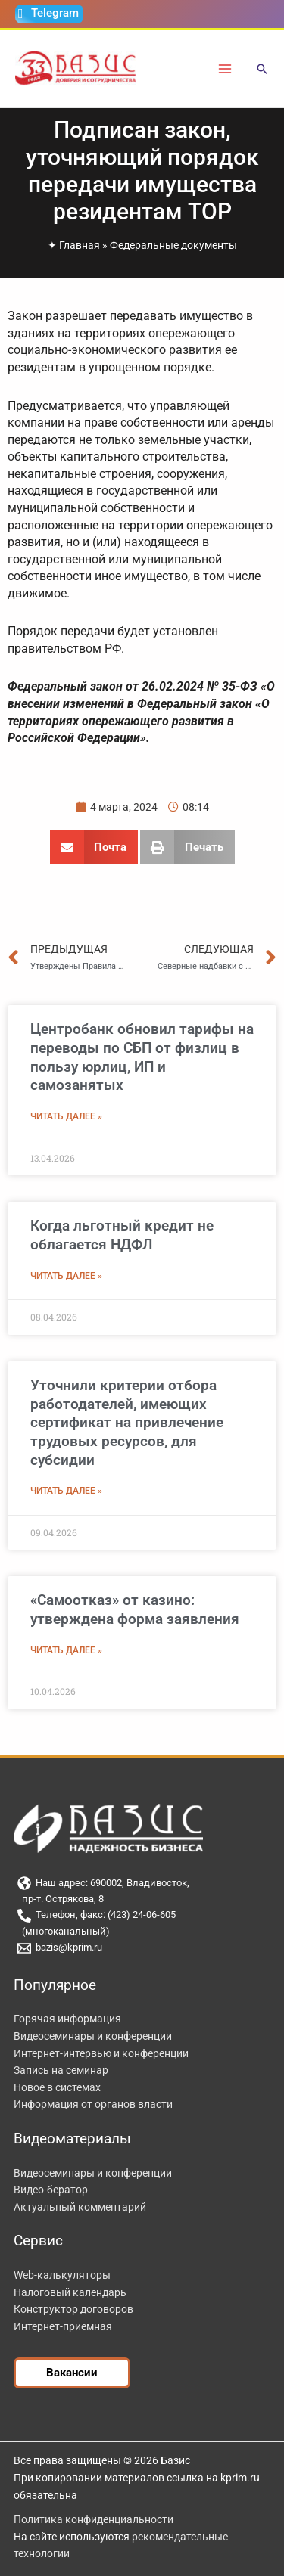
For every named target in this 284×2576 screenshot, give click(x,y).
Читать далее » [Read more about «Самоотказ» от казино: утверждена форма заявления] (66, 1650)
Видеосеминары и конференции (93, 2036)
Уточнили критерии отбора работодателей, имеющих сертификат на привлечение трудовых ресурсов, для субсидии (126, 1422)
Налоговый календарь (70, 2292)
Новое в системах (57, 2087)
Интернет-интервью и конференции (101, 2053)
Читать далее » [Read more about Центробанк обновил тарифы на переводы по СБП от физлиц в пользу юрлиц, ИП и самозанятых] (66, 1116)
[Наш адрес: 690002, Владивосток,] (142, 1883)
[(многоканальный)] (142, 1932)
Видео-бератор (51, 2189)
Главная (79, 245)
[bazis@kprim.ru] (142, 1948)
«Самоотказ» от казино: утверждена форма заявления (134, 1609)
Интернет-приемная (63, 2326)
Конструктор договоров (73, 2309)
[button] (262, 70)
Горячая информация (67, 2019)
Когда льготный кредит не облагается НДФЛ (122, 1235)
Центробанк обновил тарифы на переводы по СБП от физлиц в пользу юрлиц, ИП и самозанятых (142, 1057)
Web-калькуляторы (62, 2275)
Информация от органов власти (93, 2104)
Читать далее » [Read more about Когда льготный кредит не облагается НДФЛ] (66, 1276)
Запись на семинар (61, 2070)
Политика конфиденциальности (93, 2519)
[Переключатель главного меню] (225, 68)
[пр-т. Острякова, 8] (142, 1899)
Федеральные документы (173, 245)
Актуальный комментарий (80, 2207)
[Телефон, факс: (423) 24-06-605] (142, 1916)
